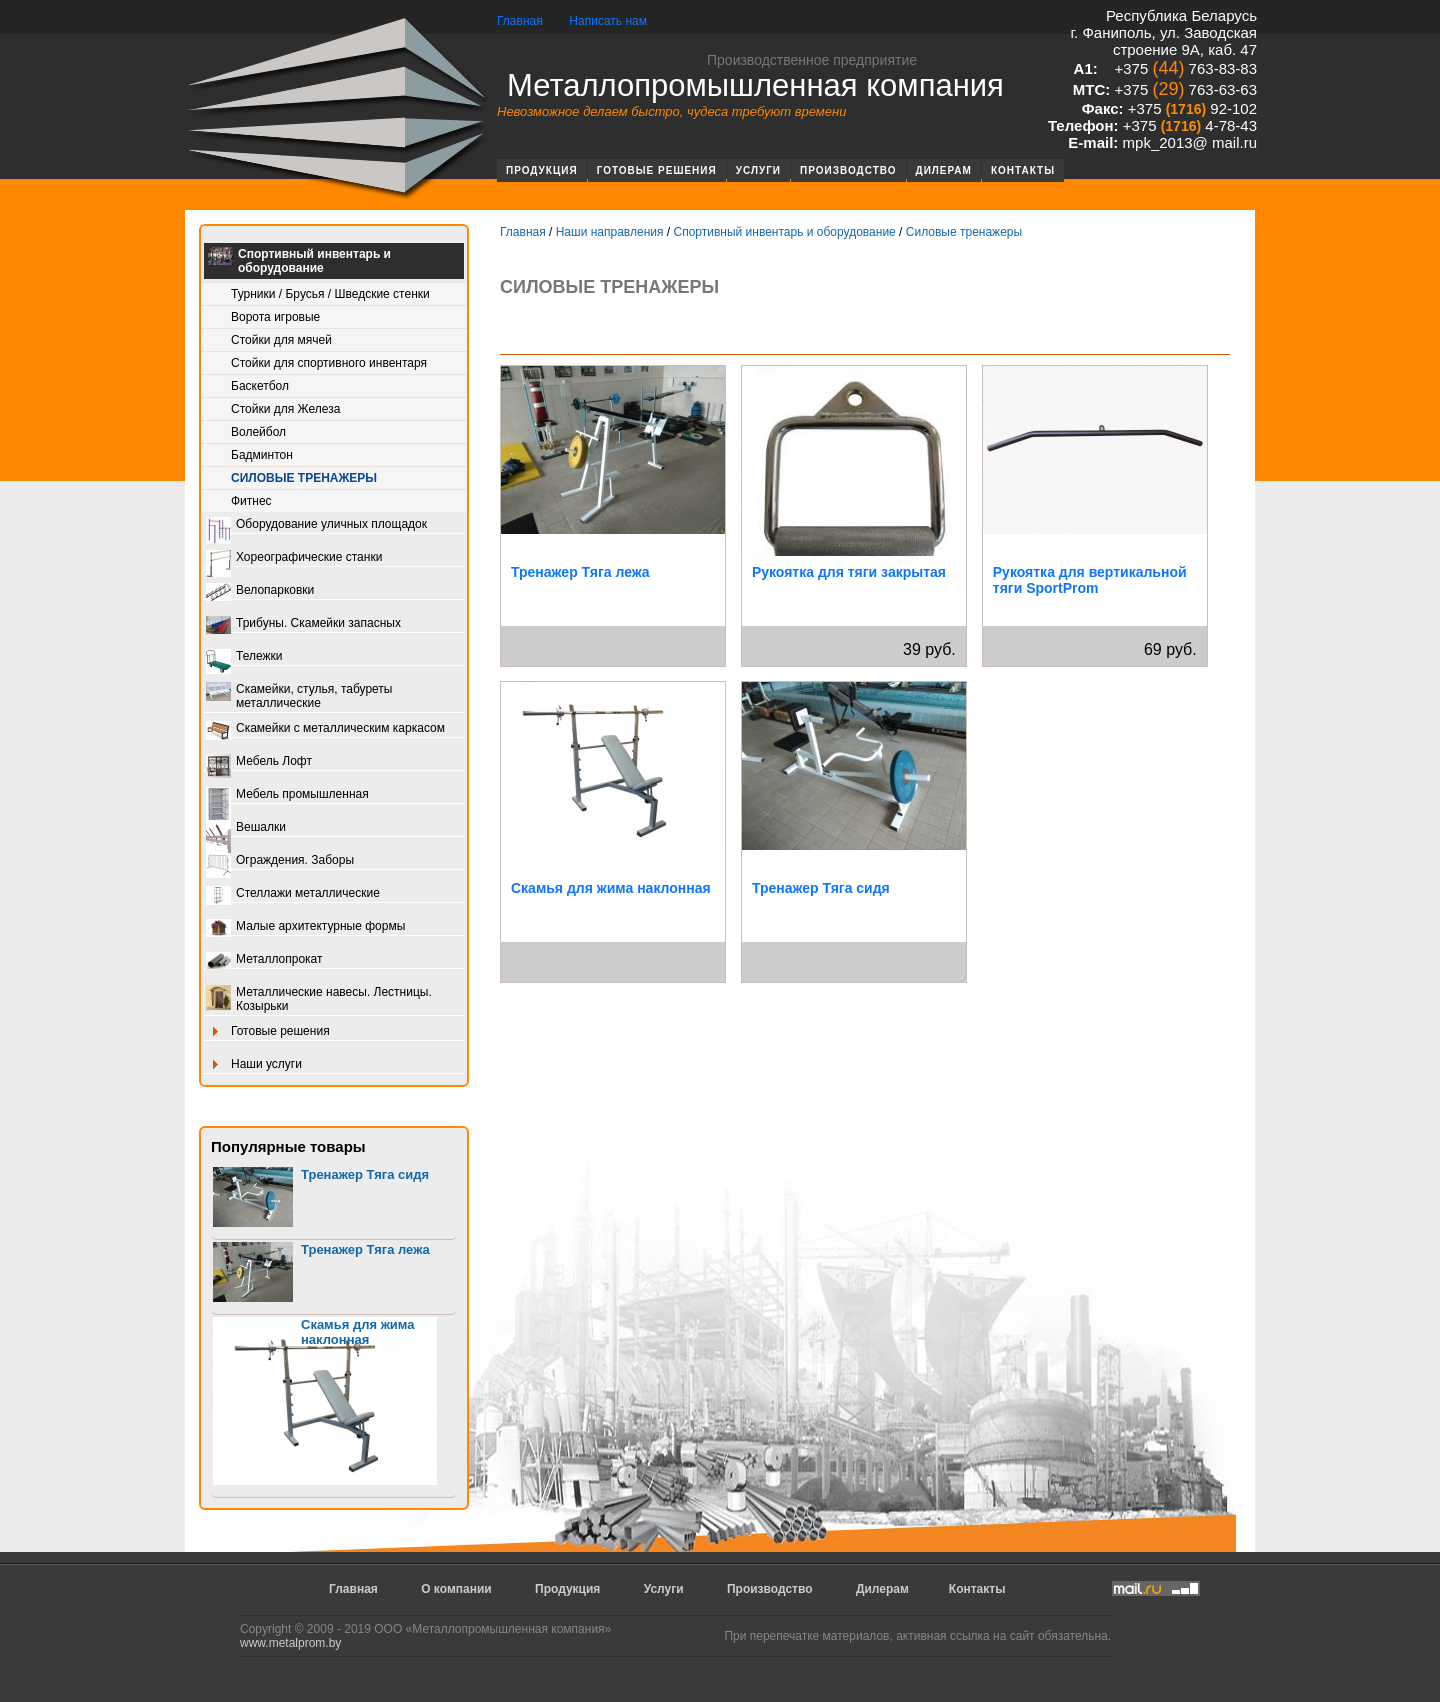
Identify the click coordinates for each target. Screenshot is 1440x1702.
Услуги (758, 170)
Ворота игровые (275, 317)
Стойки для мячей (281, 340)
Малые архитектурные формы (305, 927)
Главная (520, 21)
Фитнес (251, 501)
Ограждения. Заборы (280, 861)
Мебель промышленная (287, 795)
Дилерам (944, 170)
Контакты (1023, 170)
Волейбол (258, 432)
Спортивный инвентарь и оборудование (299, 261)
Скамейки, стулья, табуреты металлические (299, 696)
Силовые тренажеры (304, 478)
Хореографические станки (294, 558)
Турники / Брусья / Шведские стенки (330, 294)
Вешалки (246, 828)
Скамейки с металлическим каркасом (325, 729)
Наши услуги (254, 1065)
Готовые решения (657, 170)
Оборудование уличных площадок (316, 525)
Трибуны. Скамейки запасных (303, 624)
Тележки (244, 657)
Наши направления (610, 232)
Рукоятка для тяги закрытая (849, 572)
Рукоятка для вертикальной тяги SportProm (1090, 580)
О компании (456, 1589)
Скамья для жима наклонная (358, 1332)
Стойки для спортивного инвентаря (329, 363)
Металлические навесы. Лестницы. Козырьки (319, 999)
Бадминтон (262, 455)
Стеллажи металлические (293, 894)
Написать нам (608, 21)
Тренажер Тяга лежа (365, 1249)
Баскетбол (260, 386)
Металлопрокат (264, 960)
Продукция (542, 170)
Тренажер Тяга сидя (365, 1174)
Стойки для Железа (285, 409)
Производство (848, 170)
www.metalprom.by (290, 1643)
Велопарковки (260, 591)
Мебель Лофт (259, 762)
